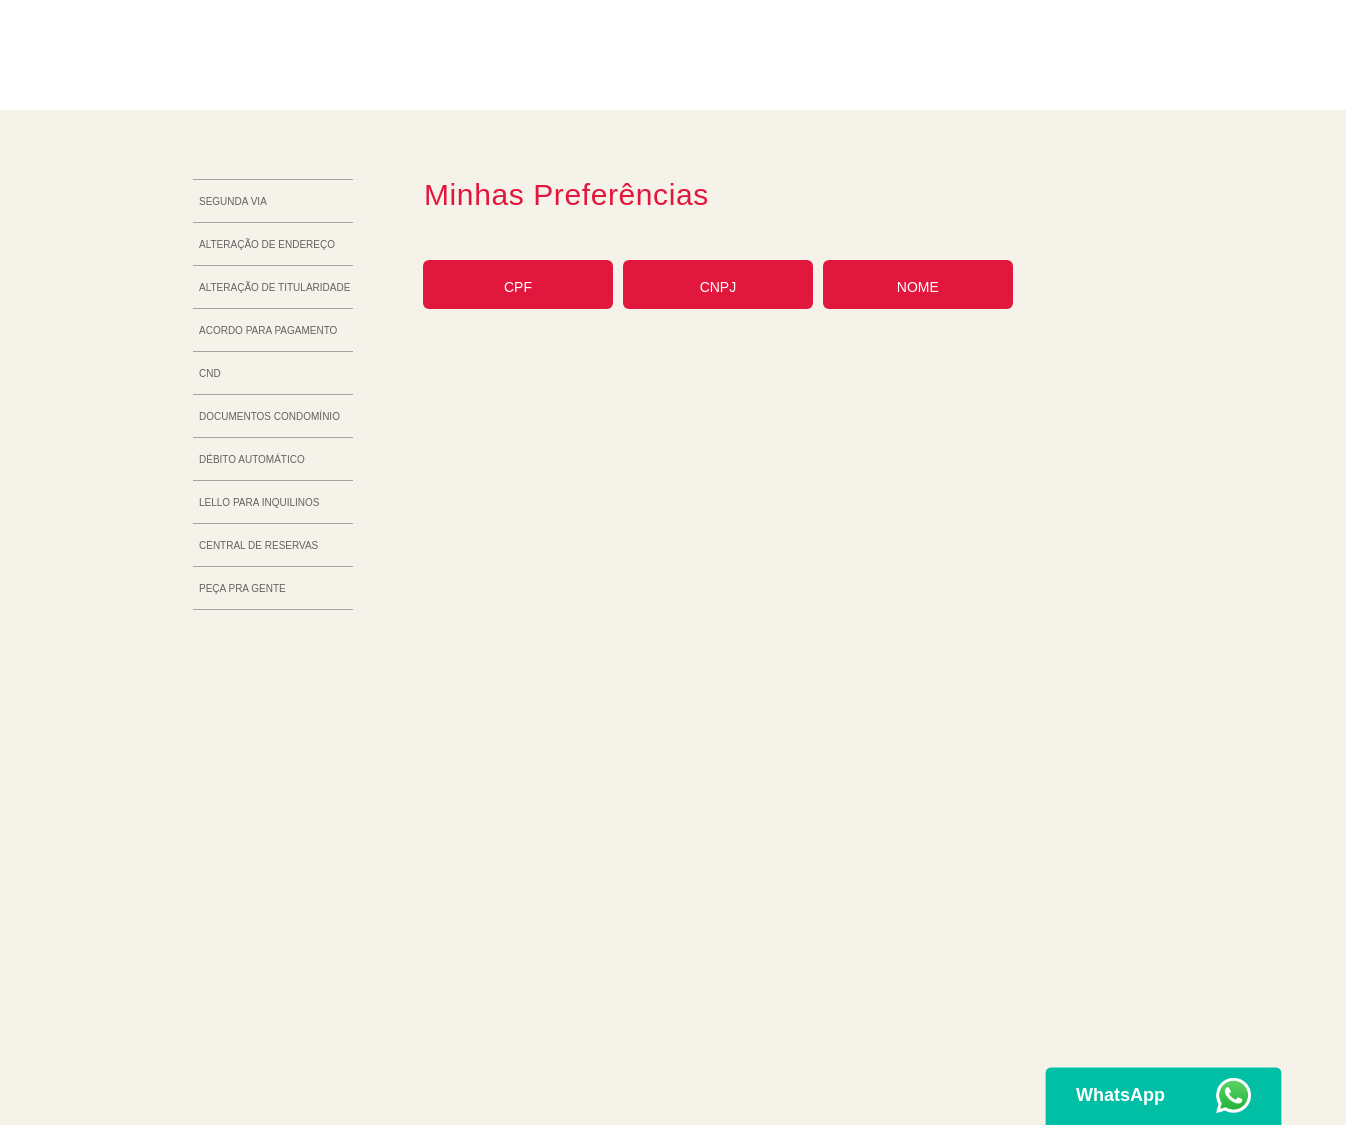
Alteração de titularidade (274, 287)
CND (210, 373)
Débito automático (252, 459)
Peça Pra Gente (242, 588)
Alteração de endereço (267, 244)
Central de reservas (258, 545)
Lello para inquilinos (259, 502)
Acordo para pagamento (268, 330)
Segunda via (233, 201)
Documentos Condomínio (269, 416)
